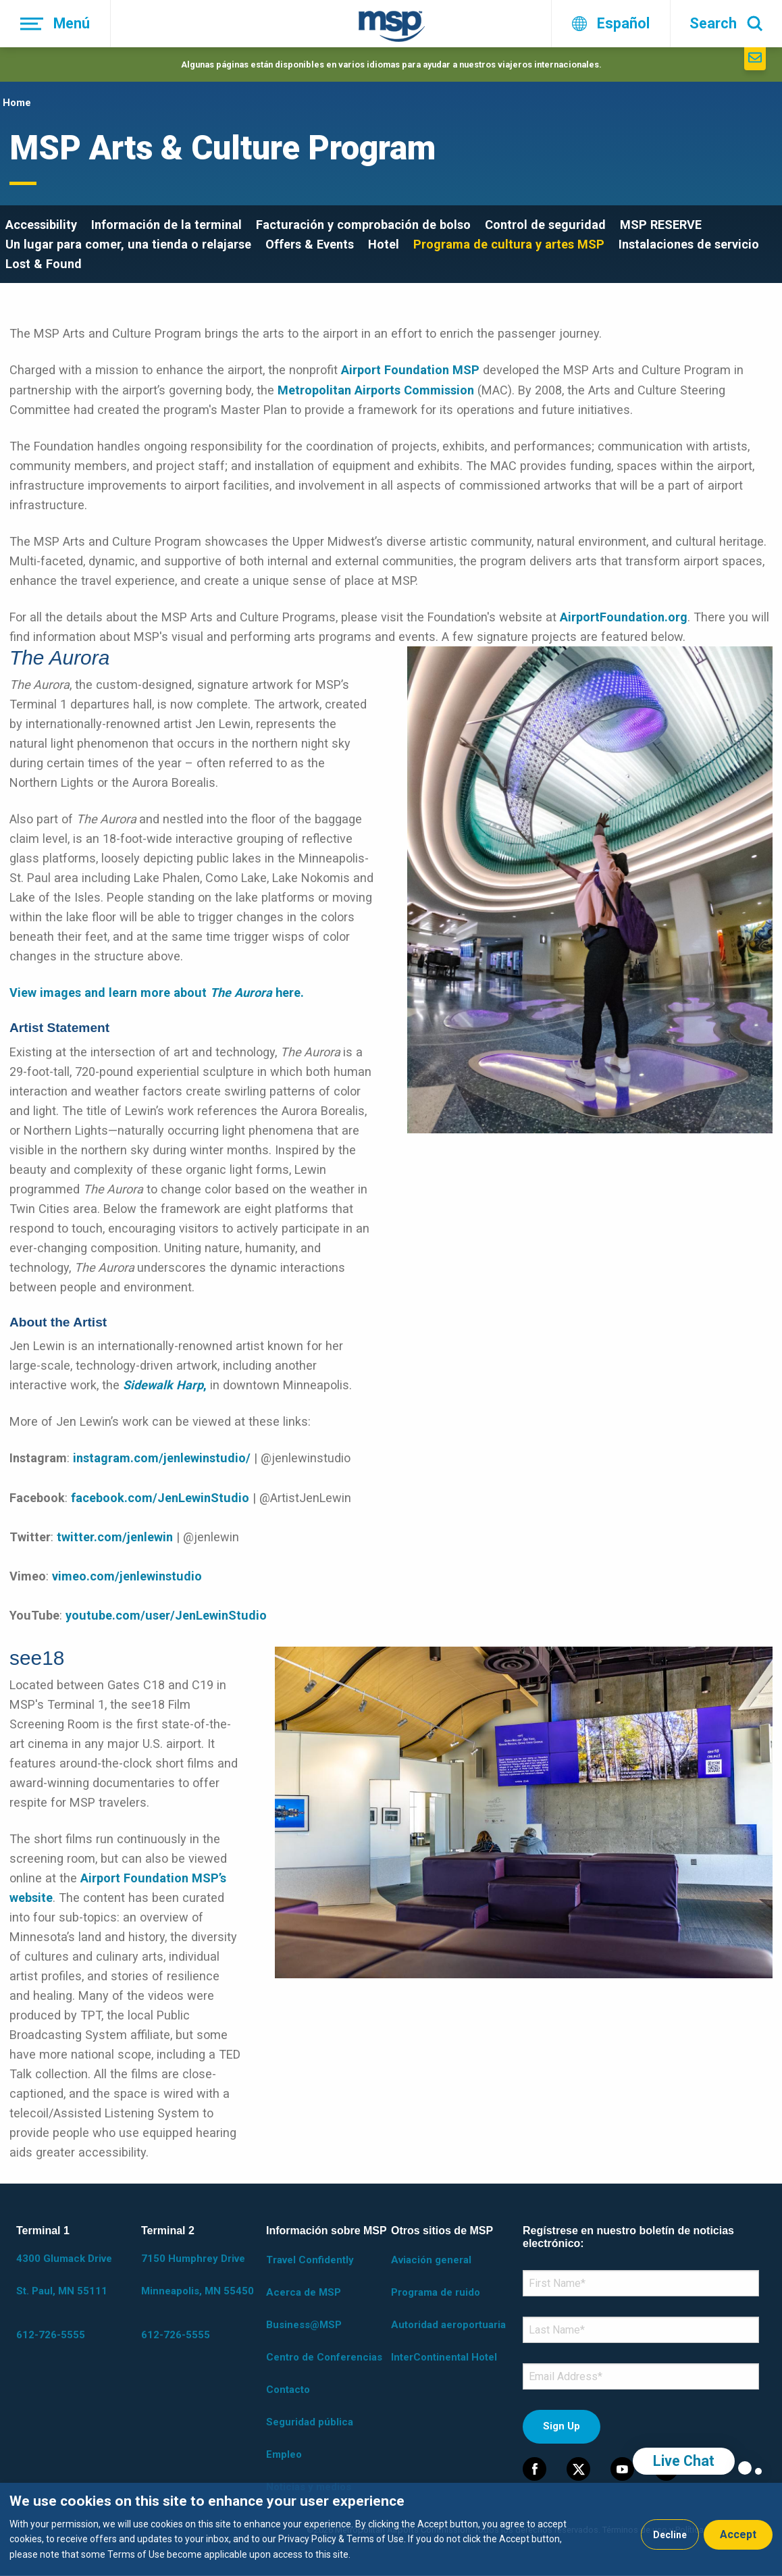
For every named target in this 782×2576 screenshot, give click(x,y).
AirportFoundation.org (623, 617)
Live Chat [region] (683, 2460)
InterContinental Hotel (444, 2357)
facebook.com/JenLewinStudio (160, 1498)
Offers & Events (309, 244)
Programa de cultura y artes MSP (508, 244)
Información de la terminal (166, 224)
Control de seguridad (545, 224)
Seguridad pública (309, 2422)
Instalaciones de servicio (689, 244)
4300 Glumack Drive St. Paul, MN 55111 (64, 2274)
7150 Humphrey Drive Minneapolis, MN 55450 (197, 2274)
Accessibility (41, 224)
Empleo (284, 2454)
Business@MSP (304, 2325)
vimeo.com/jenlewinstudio (127, 1576)
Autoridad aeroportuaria (448, 2325)
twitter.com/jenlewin (115, 1537)
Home (17, 103)
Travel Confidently (310, 2260)
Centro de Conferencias (324, 2357)
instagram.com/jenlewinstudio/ (162, 1458)
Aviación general (431, 2260)
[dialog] (391, 2529)
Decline (670, 2534)
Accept (738, 2534)
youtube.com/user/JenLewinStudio (166, 1615)
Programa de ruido (435, 2292)
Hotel (383, 244)
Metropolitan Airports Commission (376, 390)
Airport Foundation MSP (410, 370)
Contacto (288, 2390)
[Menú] (55, 23)
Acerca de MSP (303, 2292)
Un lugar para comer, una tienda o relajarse (128, 244)
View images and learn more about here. (156, 992)
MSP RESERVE (661, 224)
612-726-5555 (50, 2335)
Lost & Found (43, 264)
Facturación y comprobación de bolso (363, 224)
